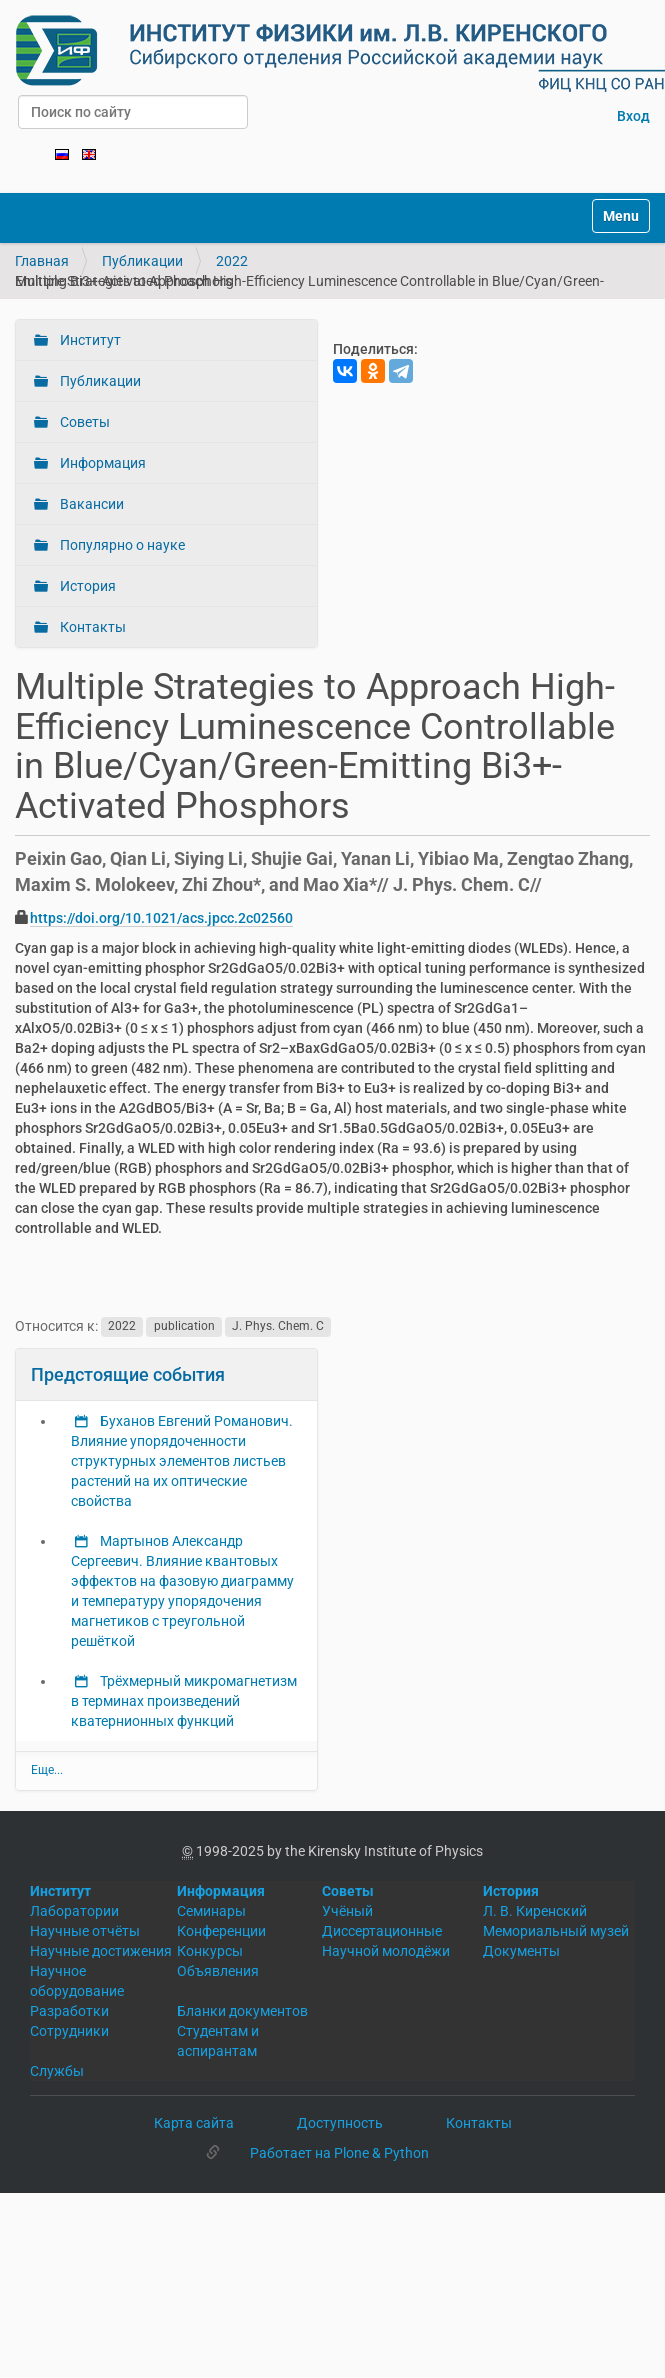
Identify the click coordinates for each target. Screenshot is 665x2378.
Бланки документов (242, 2011)
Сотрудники (69, 2031)
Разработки (69, 2011)
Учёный (347, 1911)
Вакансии (90, 504)
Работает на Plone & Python (339, 2153)
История (86, 586)
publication (184, 1327)
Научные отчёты (85, 1931)
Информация (101, 463)
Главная (42, 261)
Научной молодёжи (386, 1951)
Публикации (142, 261)
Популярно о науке (121, 545)
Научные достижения (101, 1951)
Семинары (211, 1911)
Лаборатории (74, 1911)
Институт (89, 340)
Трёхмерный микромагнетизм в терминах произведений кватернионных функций (184, 1701)
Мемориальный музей (556, 1931)
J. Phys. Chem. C (278, 1327)
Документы (521, 1951)
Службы (57, 2071)
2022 (232, 261)
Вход (633, 116)
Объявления (218, 1971)
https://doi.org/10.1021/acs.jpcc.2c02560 (161, 918)
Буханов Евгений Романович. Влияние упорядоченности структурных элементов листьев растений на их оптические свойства (182, 1461)
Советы (83, 422)
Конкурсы (210, 1951)
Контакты (91, 627)
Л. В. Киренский (535, 1911)
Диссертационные (382, 1931)
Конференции (221, 1931)
